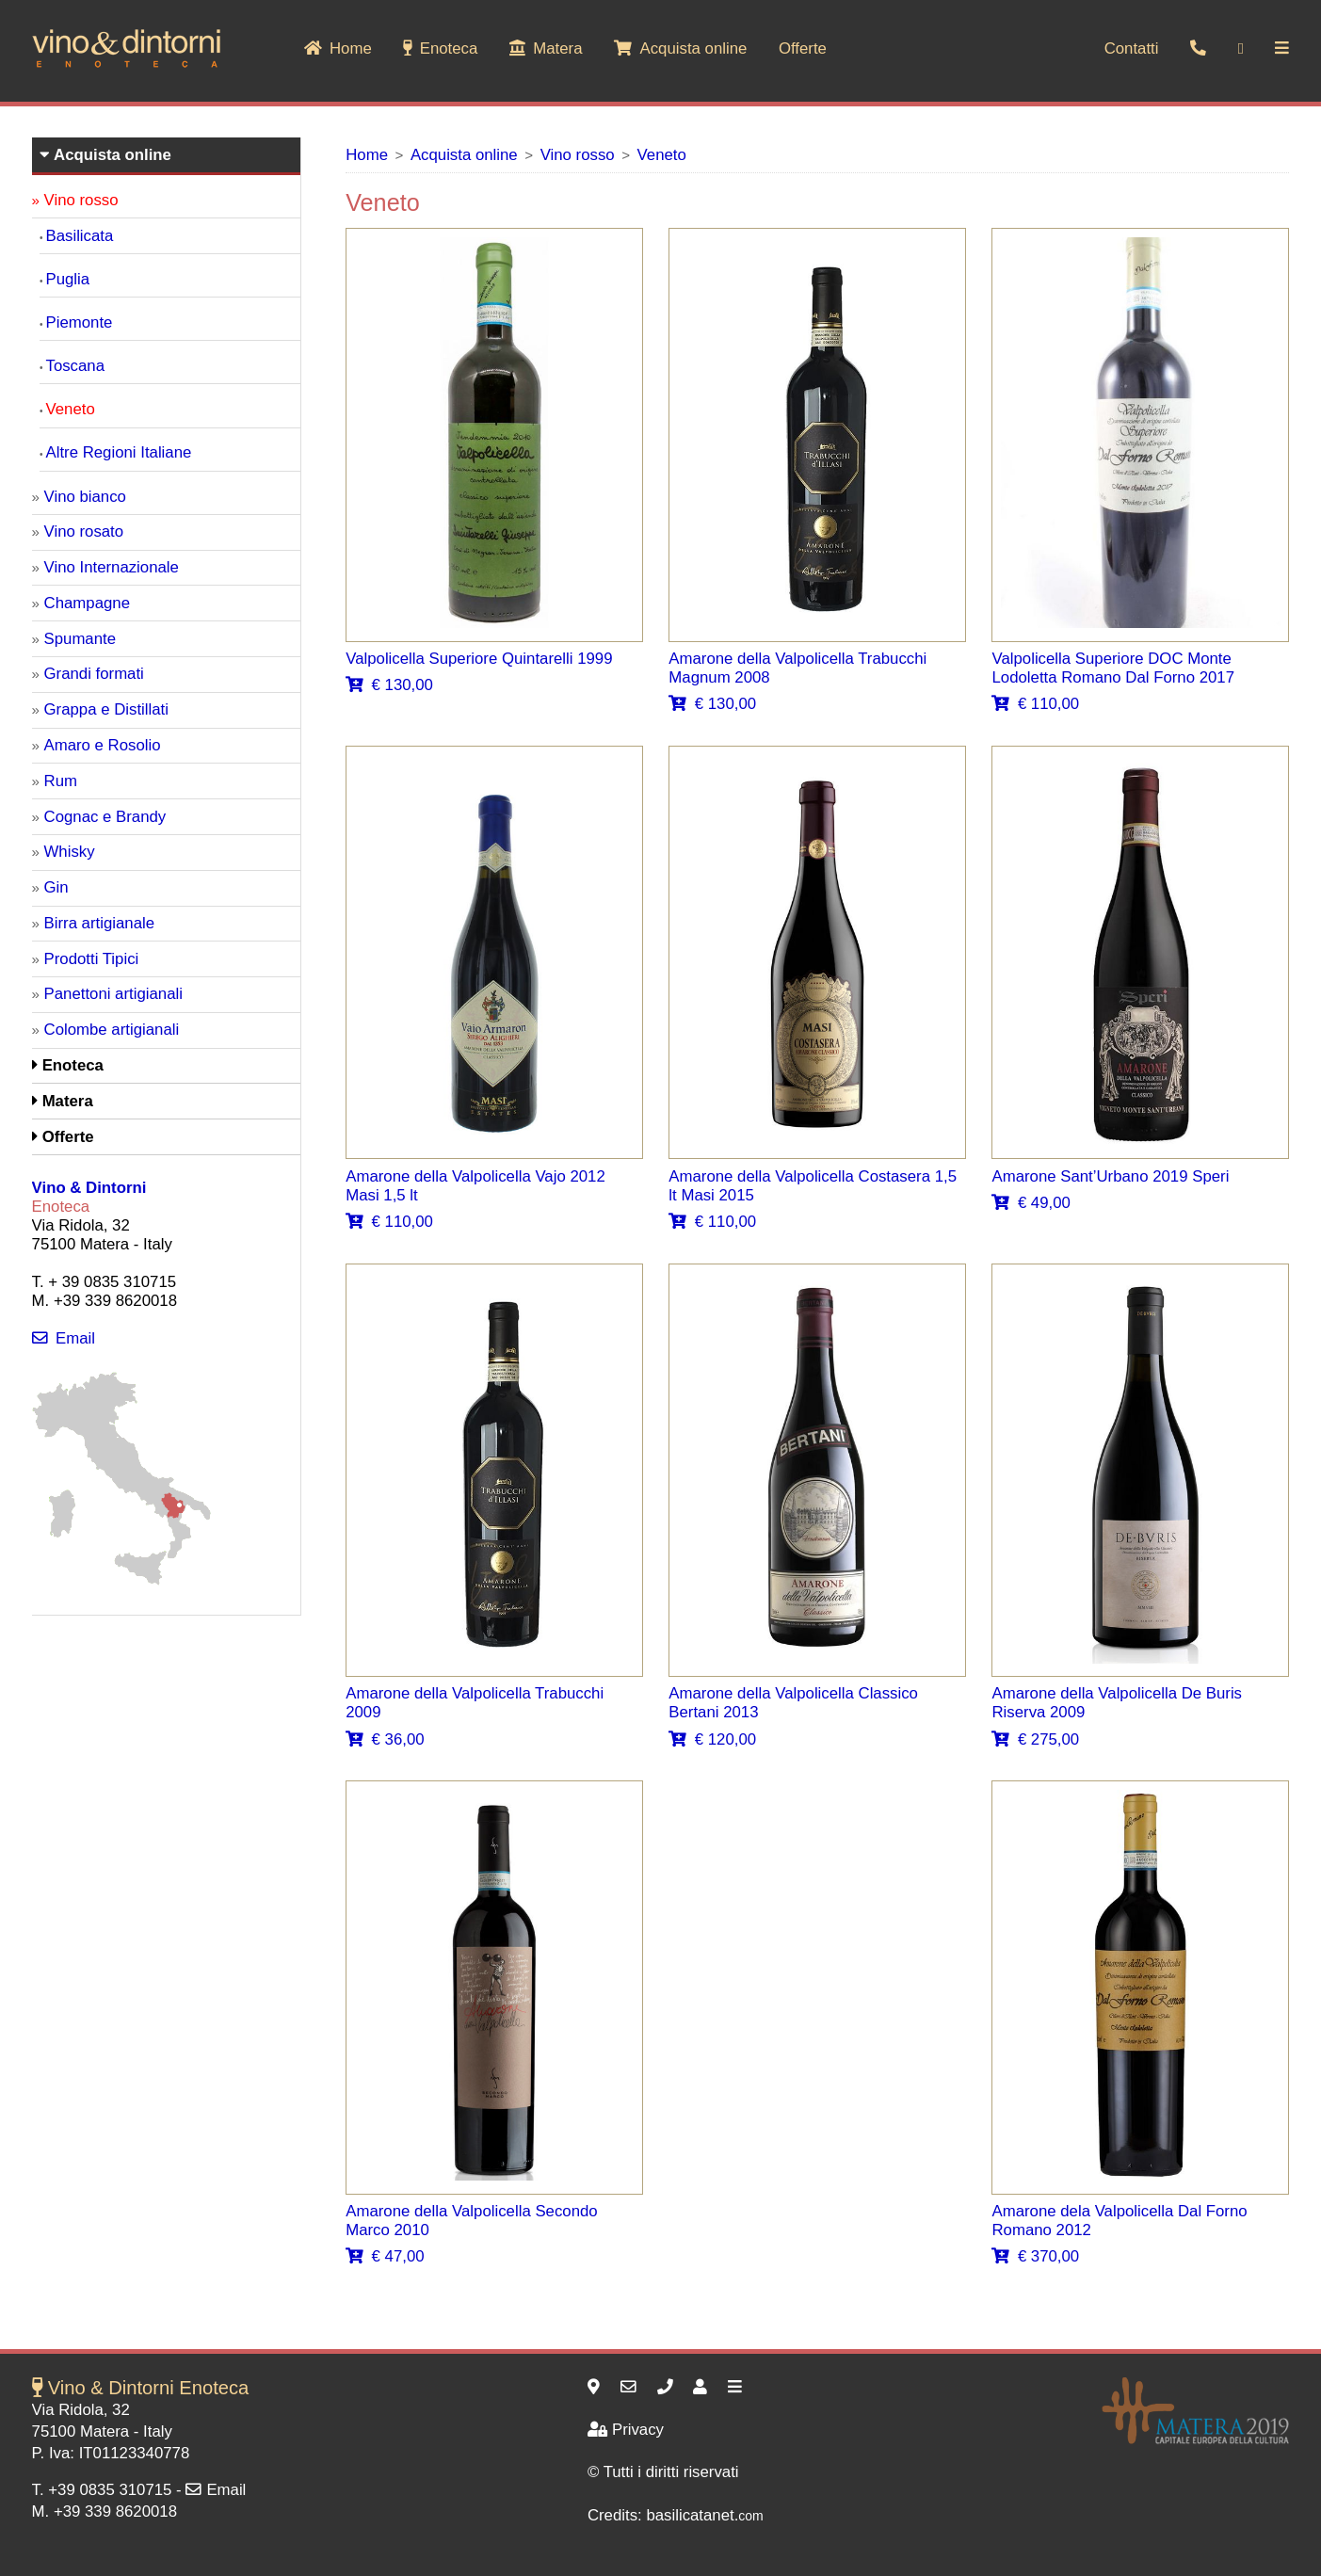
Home (338, 48)
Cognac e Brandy (105, 817)
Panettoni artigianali (113, 994)
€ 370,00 (1035, 2256)
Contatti (1131, 48)
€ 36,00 (385, 1739)
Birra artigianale (99, 923)
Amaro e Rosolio (102, 745)
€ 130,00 (389, 685)
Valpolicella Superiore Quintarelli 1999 (479, 659)
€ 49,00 (1030, 1203)
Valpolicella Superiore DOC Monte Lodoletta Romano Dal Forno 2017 (1112, 668)
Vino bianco (85, 497)
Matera (546, 48)
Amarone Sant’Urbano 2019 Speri (1110, 1176)
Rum (60, 781)
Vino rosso (577, 155)
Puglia (68, 279)
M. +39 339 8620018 (104, 2511)
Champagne (87, 603)
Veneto (661, 155)
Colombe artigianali (112, 1029)
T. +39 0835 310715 (102, 2490)
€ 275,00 (1035, 1739)
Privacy (626, 2430)
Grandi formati (94, 674)
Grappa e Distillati (106, 709)
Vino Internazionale (111, 567)
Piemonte (79, 322)
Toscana (75, 366)
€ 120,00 (712, 1739)
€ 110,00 (1035, 704)
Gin (56, 887)
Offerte (803, 48)
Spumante (80, 639)
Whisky (69, 852)
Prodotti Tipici (91, 959)
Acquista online (680, 48)
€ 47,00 (385, 2256)
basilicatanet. (704, 2515)
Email (63, 1338)
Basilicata (80, 236)
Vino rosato (84, 531)
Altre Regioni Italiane (119, 452)
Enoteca (440, 48)
